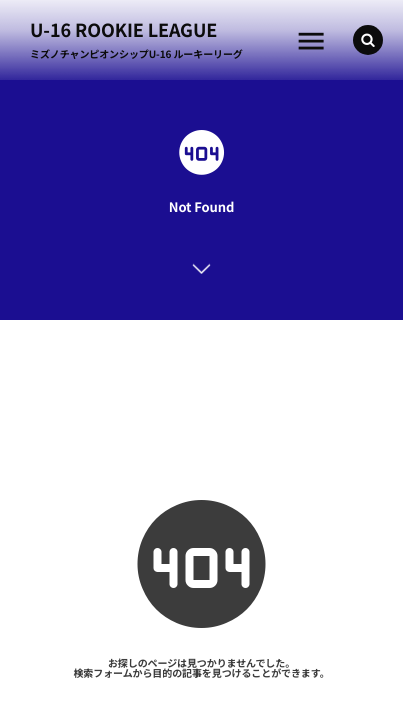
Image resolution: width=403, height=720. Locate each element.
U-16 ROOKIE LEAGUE (123, 30)
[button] (368, 40)
